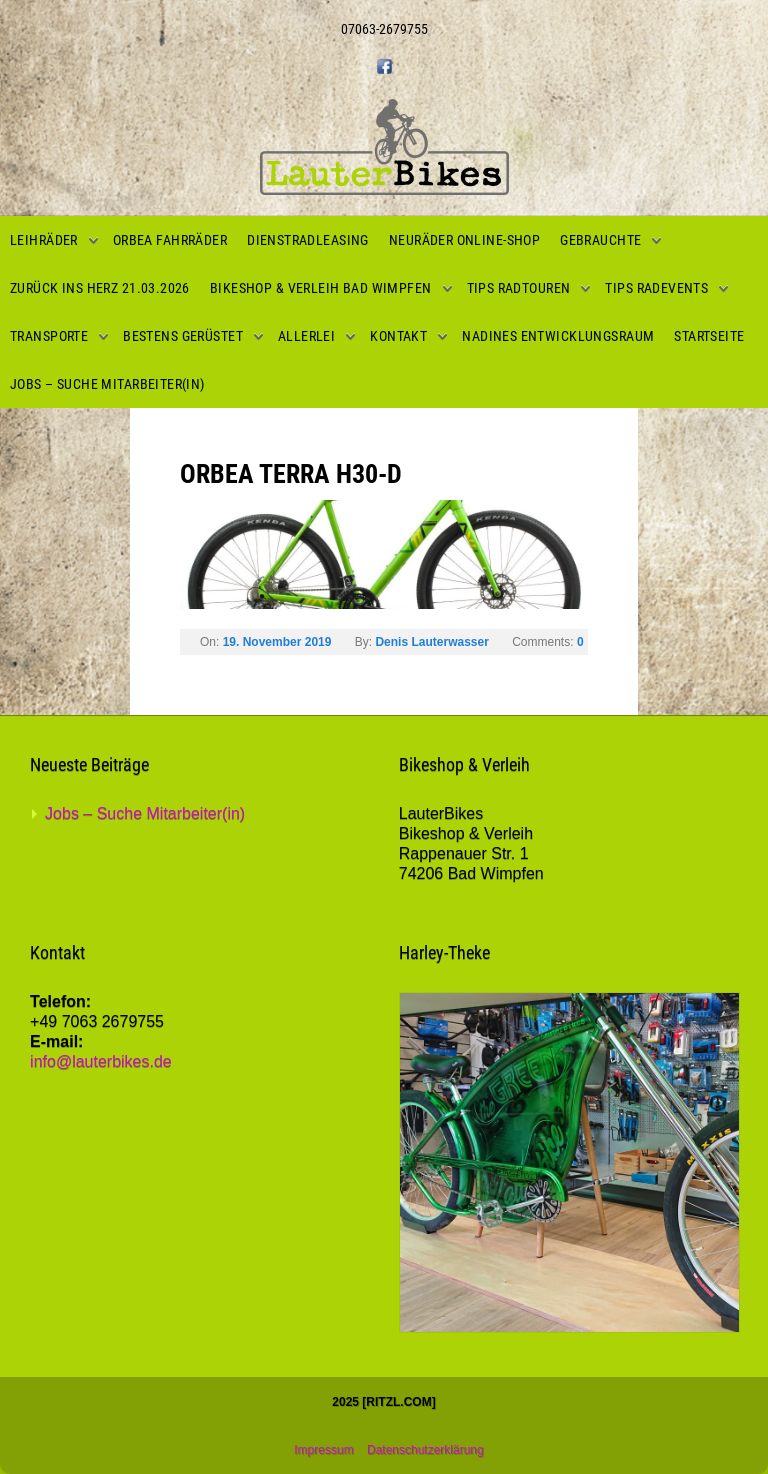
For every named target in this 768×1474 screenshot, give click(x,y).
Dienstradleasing (308, 240)
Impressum (323, 1450)
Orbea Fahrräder (170, 240)
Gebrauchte (600, 240)
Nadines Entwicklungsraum (558, 336)
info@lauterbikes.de (101, 1061)
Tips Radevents (656, 288)
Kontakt (398, 336)
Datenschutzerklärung (425, 1450)
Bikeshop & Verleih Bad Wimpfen (321, 288)
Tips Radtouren (519, 288)
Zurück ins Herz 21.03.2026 (100, 288)
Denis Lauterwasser (431, 642)
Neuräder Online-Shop (464, 240)
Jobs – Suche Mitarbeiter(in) (107, 384)
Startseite (709, 336)
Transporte (49, 336)
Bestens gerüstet (183, 336)
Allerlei (306, 336)
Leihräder (44, 240)
